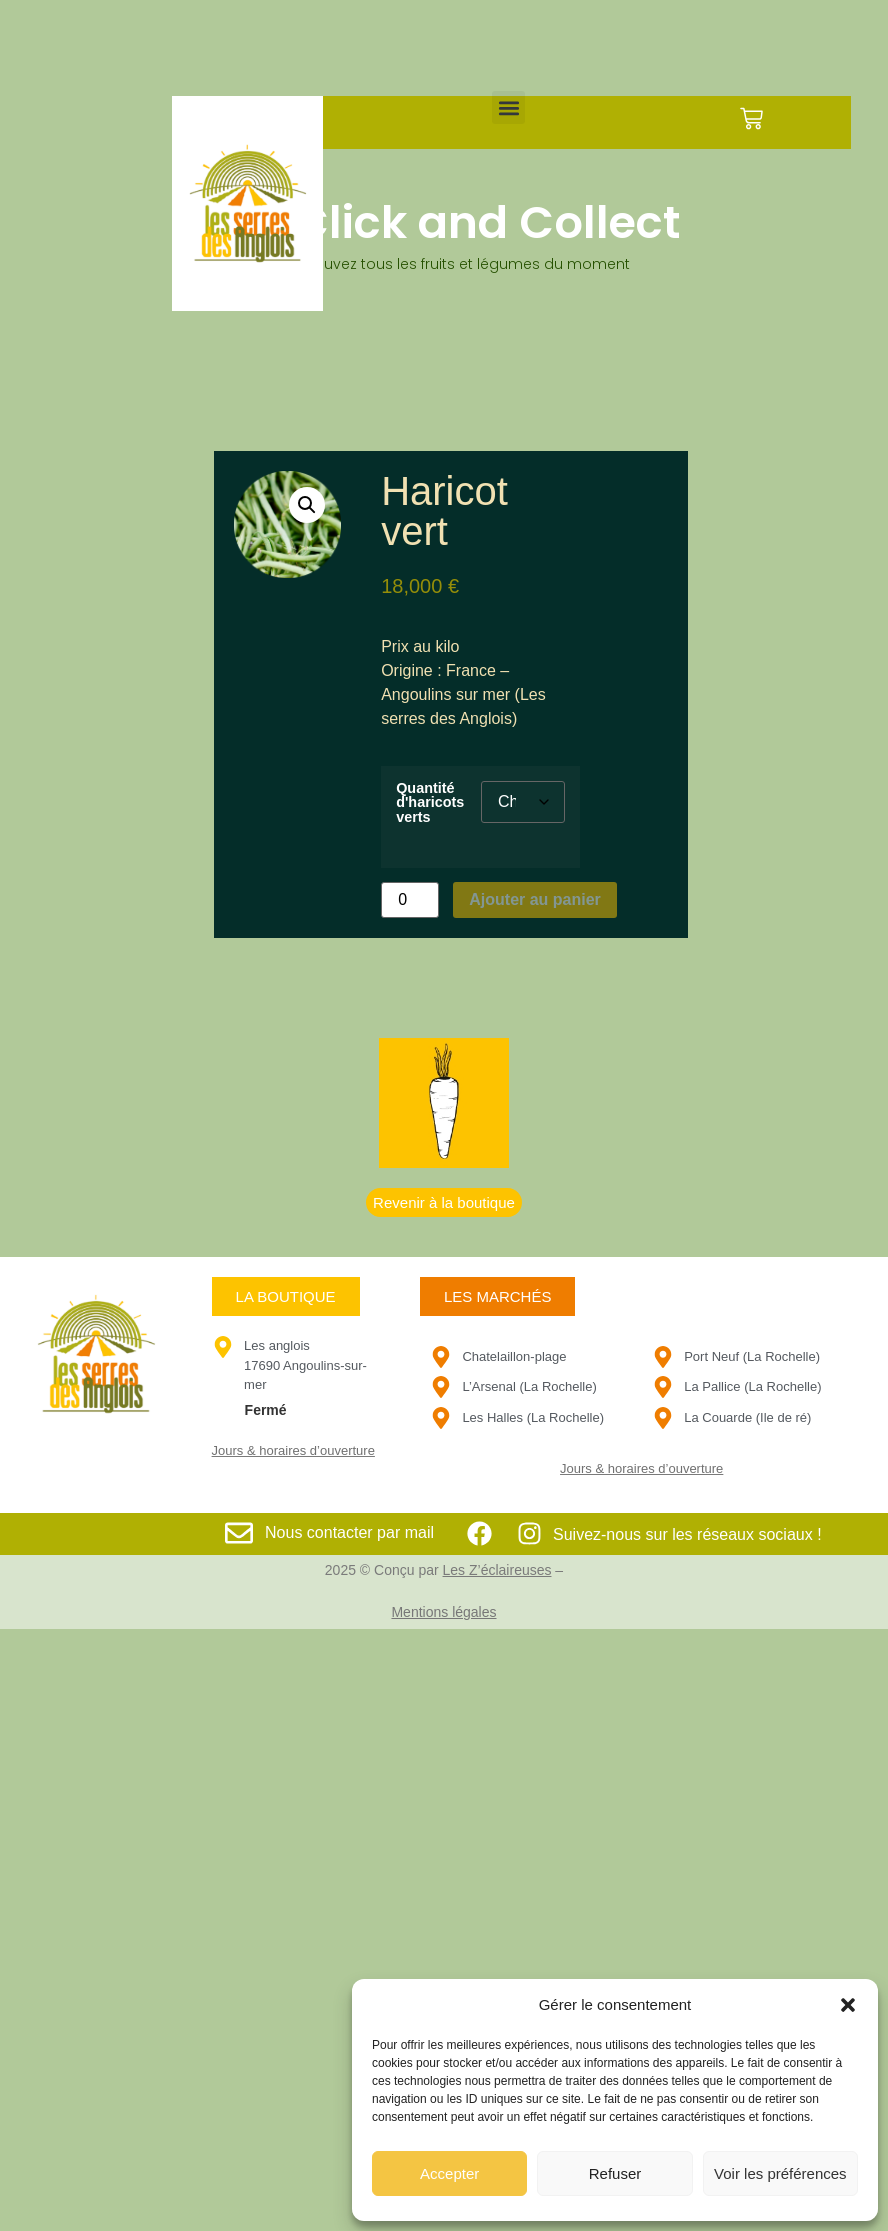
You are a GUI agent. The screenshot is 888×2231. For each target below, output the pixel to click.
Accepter (449, 2173)
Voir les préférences (780, 2173)
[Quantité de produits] (410, 900)
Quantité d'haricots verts (430, 802)
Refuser (615, 2173)
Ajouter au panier (535, 899)
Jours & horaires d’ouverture (293, 1450)
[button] (848, 2005)
